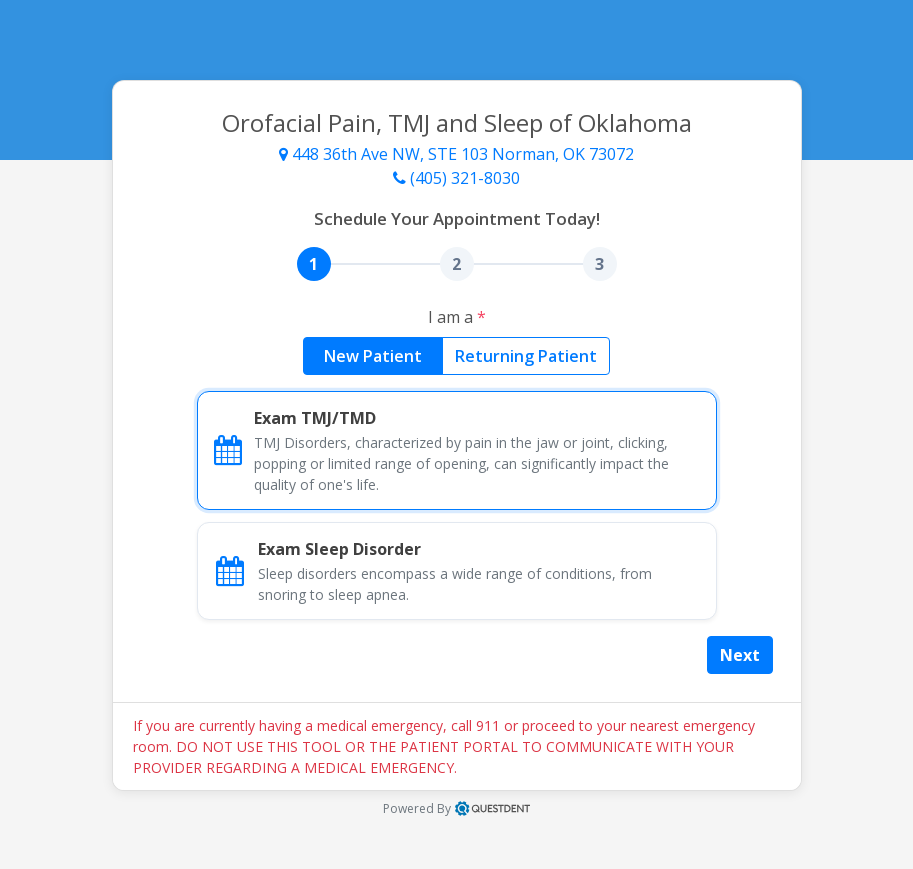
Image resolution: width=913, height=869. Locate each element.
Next (740, 655)
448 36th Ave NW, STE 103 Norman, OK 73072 (456, 154)
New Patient (373, 355)
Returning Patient (526, 355)
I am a (457, 317)
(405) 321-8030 (456, 178)
